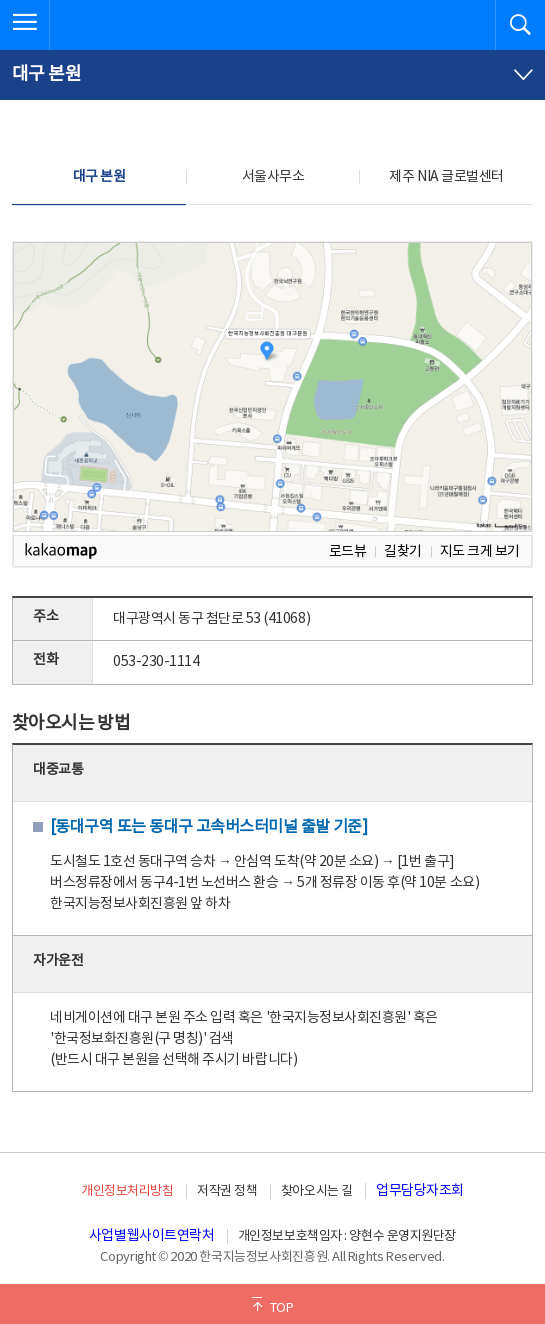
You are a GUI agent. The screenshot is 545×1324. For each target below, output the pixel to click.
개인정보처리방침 (127, 1191)
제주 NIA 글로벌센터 (446, 177)
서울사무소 (273, 177)
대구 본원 (99, 177)
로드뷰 (348, 551)
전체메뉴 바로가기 (0, 0)
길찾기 (403, 551)
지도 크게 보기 (480, 551)
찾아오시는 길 (317, 1191)
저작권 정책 (227, 1191)
